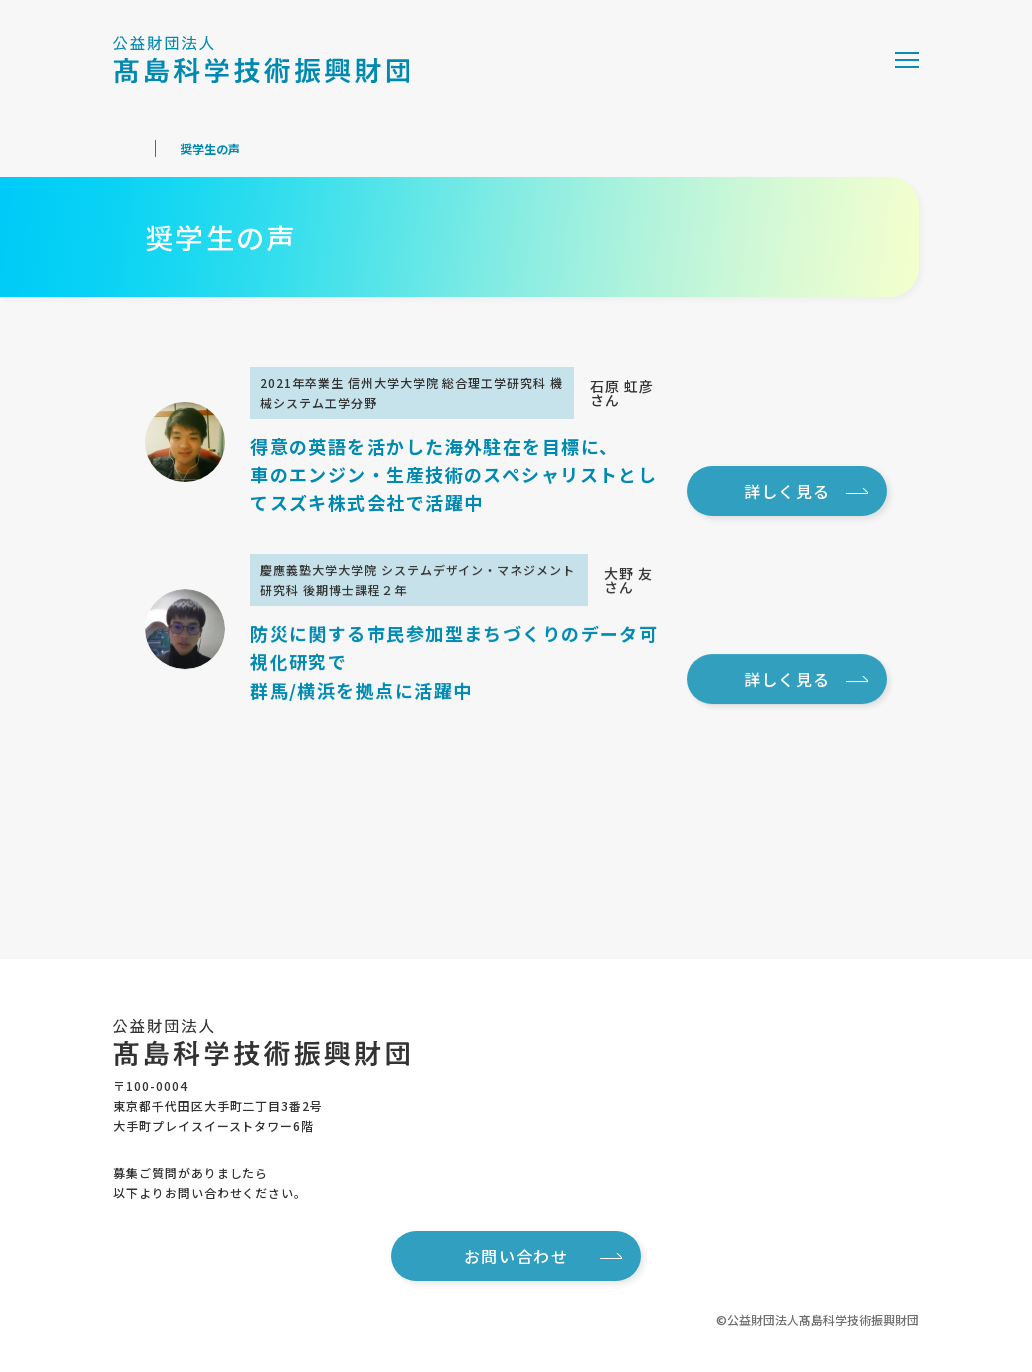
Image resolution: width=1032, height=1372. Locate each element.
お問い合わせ (543, 1256)
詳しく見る (806, 491)
